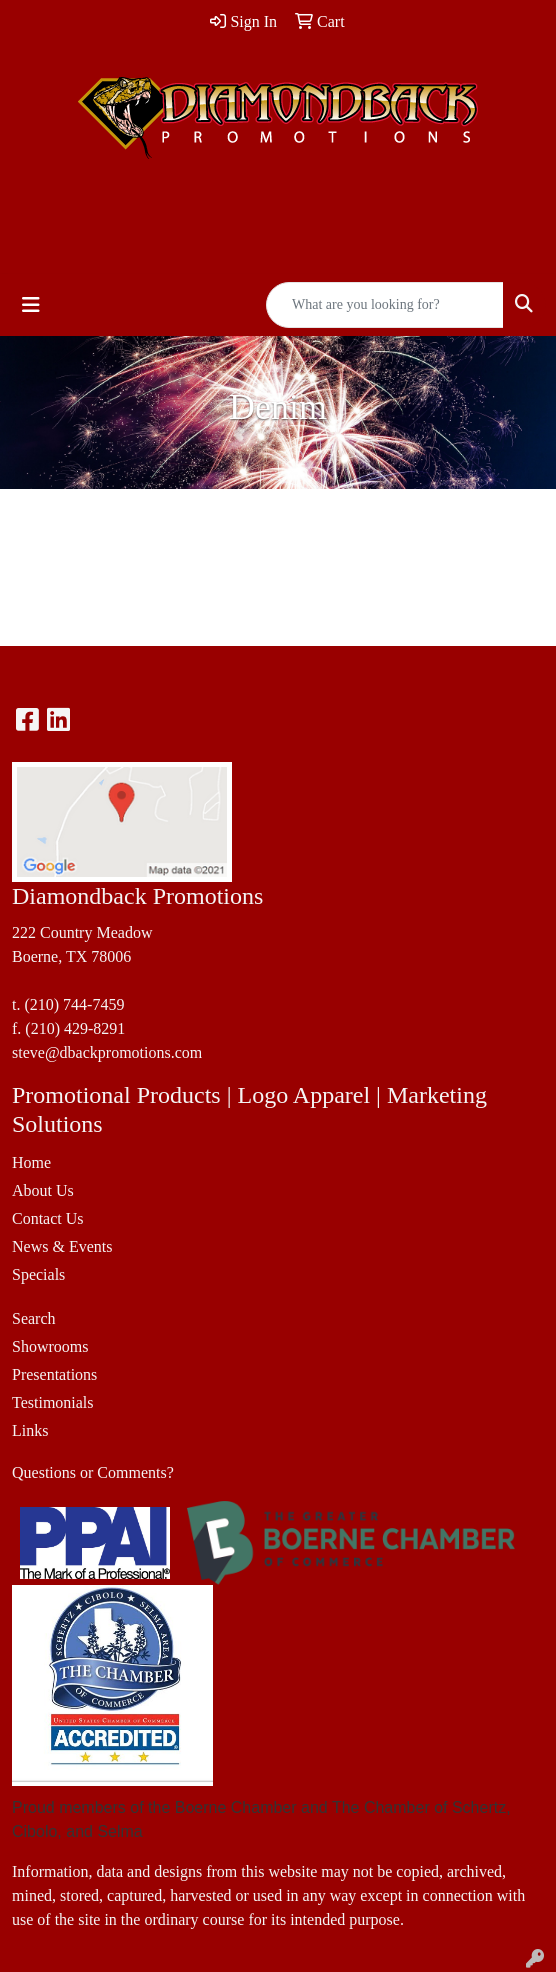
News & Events (62, 1246)
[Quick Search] (385, 305)
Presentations (54, 1374)
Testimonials (53, 1402)
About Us (43, 1190)
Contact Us (48, 1218)
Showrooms (50, 1346)
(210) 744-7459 (74, 1004)
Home (31, 1162)
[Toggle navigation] (31, 305)
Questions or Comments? (93, 1472)
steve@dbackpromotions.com (107, 1052)
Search (34, 1318)
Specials (38, 1274)
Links (30, 1430)
